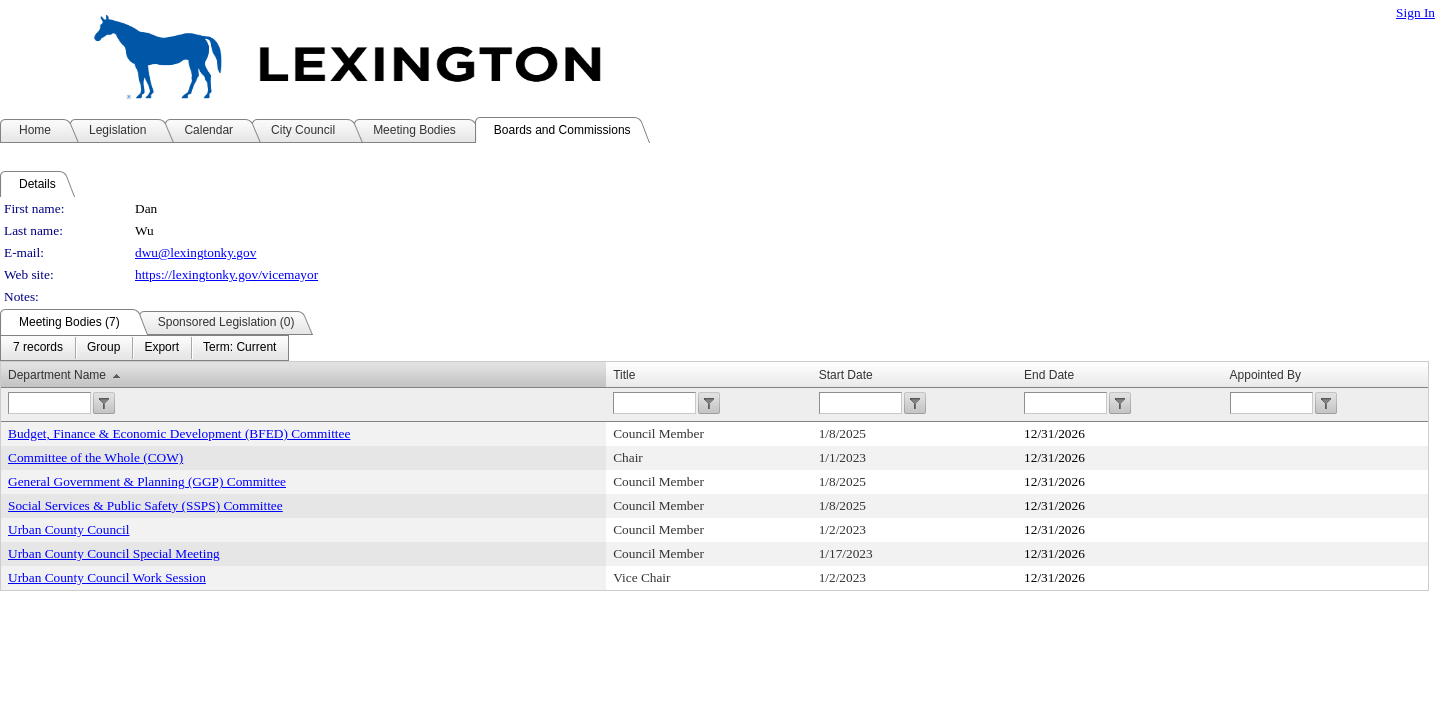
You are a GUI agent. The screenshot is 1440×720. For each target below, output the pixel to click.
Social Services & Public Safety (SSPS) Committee (145, 505)
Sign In (1415, 12)
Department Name (57, 375)
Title (624, 375)
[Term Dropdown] (239, 348)
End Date (1049, 375)
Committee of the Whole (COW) (95, 457)
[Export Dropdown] (161, 348)
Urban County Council (68, 529)
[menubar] (144, 348)
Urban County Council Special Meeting (114, 553)
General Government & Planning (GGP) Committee (147, 481)
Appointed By (1265, 375)
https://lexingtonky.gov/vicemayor (226, 274)
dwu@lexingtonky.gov (195, 252)
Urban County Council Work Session (107, 577)
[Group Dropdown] (103, 348)
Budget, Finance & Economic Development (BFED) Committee (179, 433)
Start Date (846, 375)
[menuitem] (38, 348)
